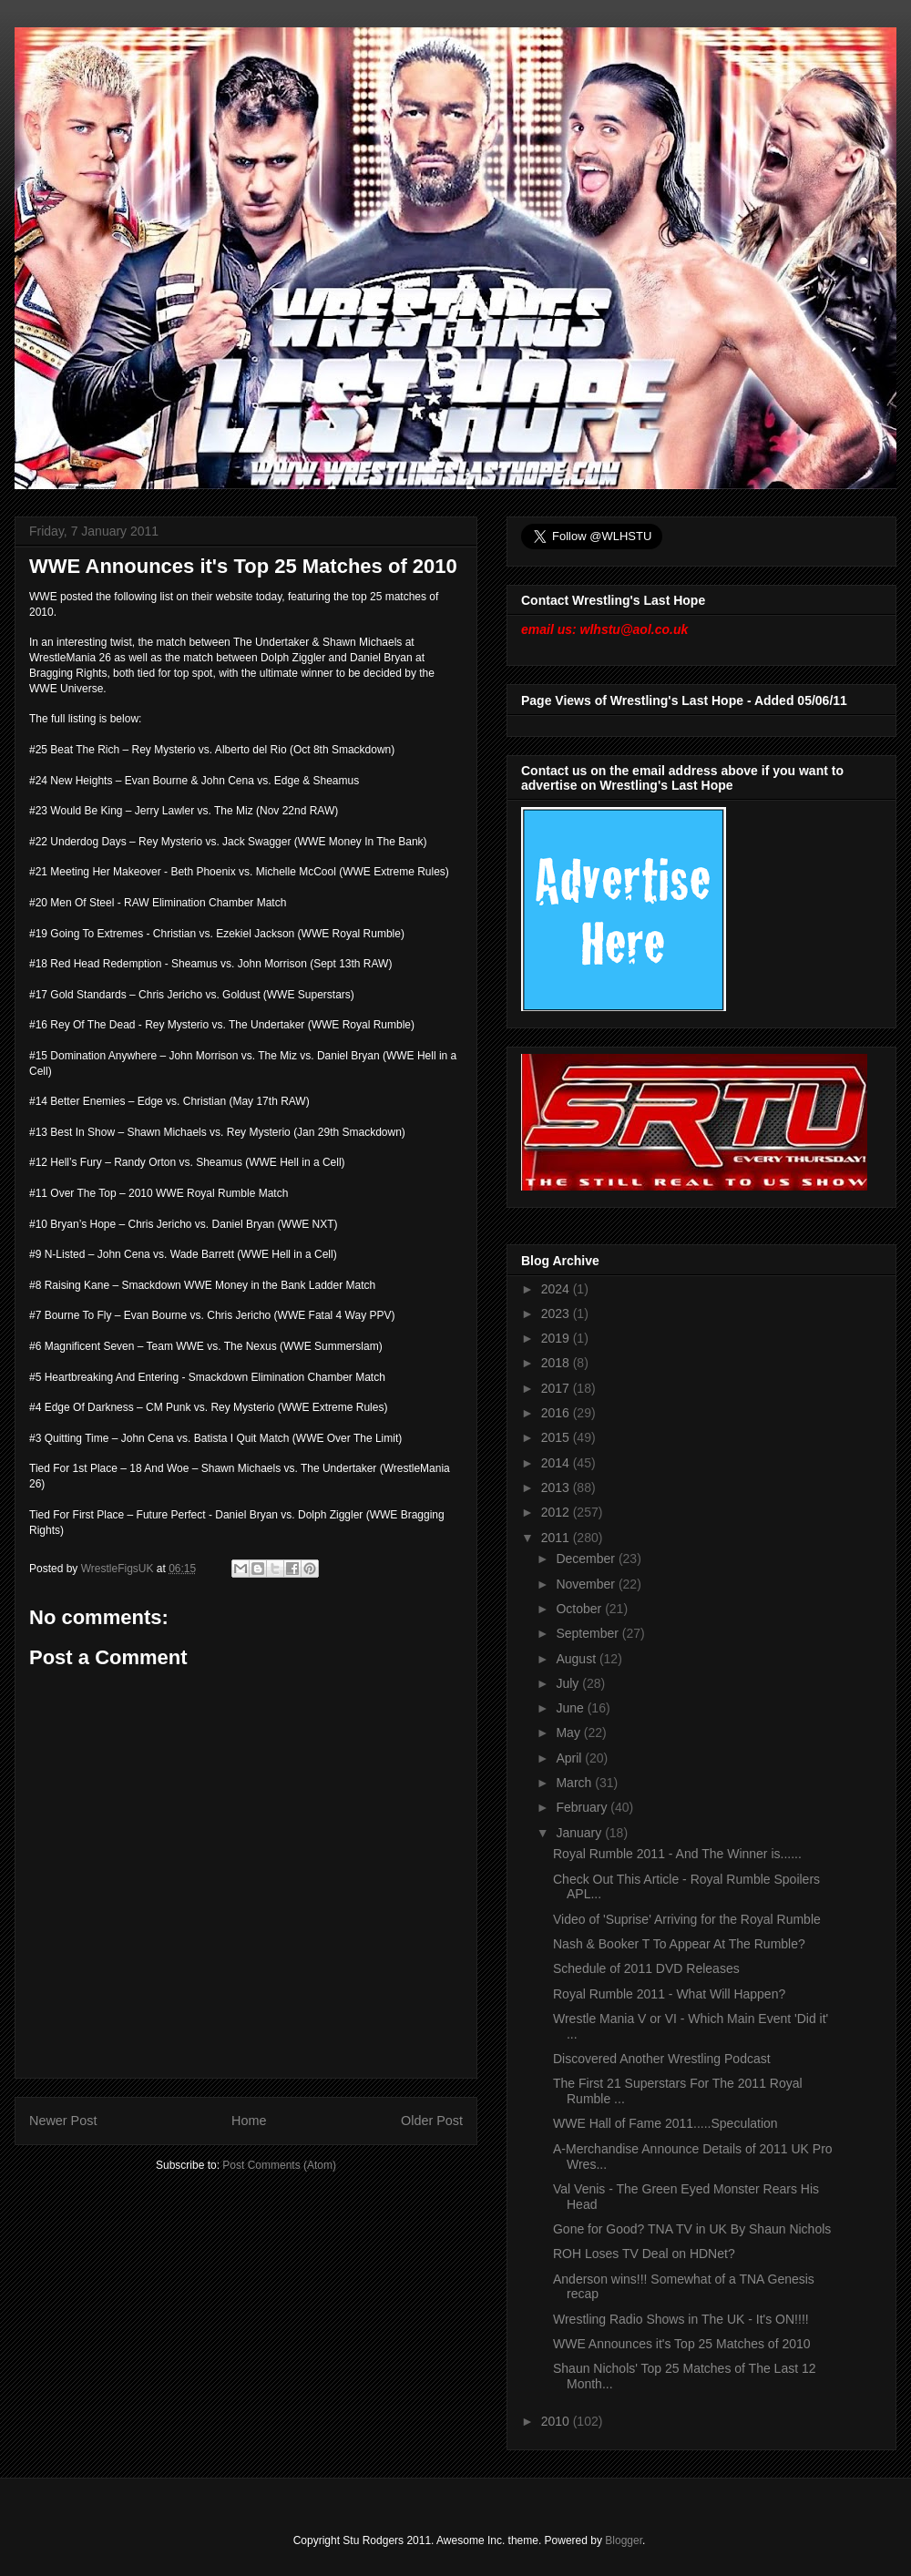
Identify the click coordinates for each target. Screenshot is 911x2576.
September (588, 1633)
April (570, 1758)
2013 (557, 1487)
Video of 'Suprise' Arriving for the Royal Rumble (687, 1919)
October (580, 1608)
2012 (557, 1512)
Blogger (623, 2540)
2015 (557, 1437)
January (580, 1832)
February (583, 1807)
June (571, 1708)
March (575, 1782)
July (569, 1683)
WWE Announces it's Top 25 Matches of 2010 (682, 2343)
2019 (557, 1338)
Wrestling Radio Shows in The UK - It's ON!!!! (681, 2319)
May (569, 1732)
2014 (557, 1463)
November (587, 1584)
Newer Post (63, 2120)
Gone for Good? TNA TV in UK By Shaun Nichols (692, 2229)
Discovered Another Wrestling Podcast (662, 2058)
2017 (557, 1388)
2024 (557, 1289)
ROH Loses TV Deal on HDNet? (644, 2253)
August (577, 1658)
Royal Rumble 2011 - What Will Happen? (669, 1994)
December (587, 1558)
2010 (557, 2421)
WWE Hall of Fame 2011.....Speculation (665, 2123)
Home (248, 2120)
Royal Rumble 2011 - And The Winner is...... (677, 1853)
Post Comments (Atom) (279, 2165)
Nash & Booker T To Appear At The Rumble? (679, 1944)
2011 (557, 1537)
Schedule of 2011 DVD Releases (646, 1968)
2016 (557, 1413)
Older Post (432, 2120)
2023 (557, 1313)
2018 (557, 1362)
